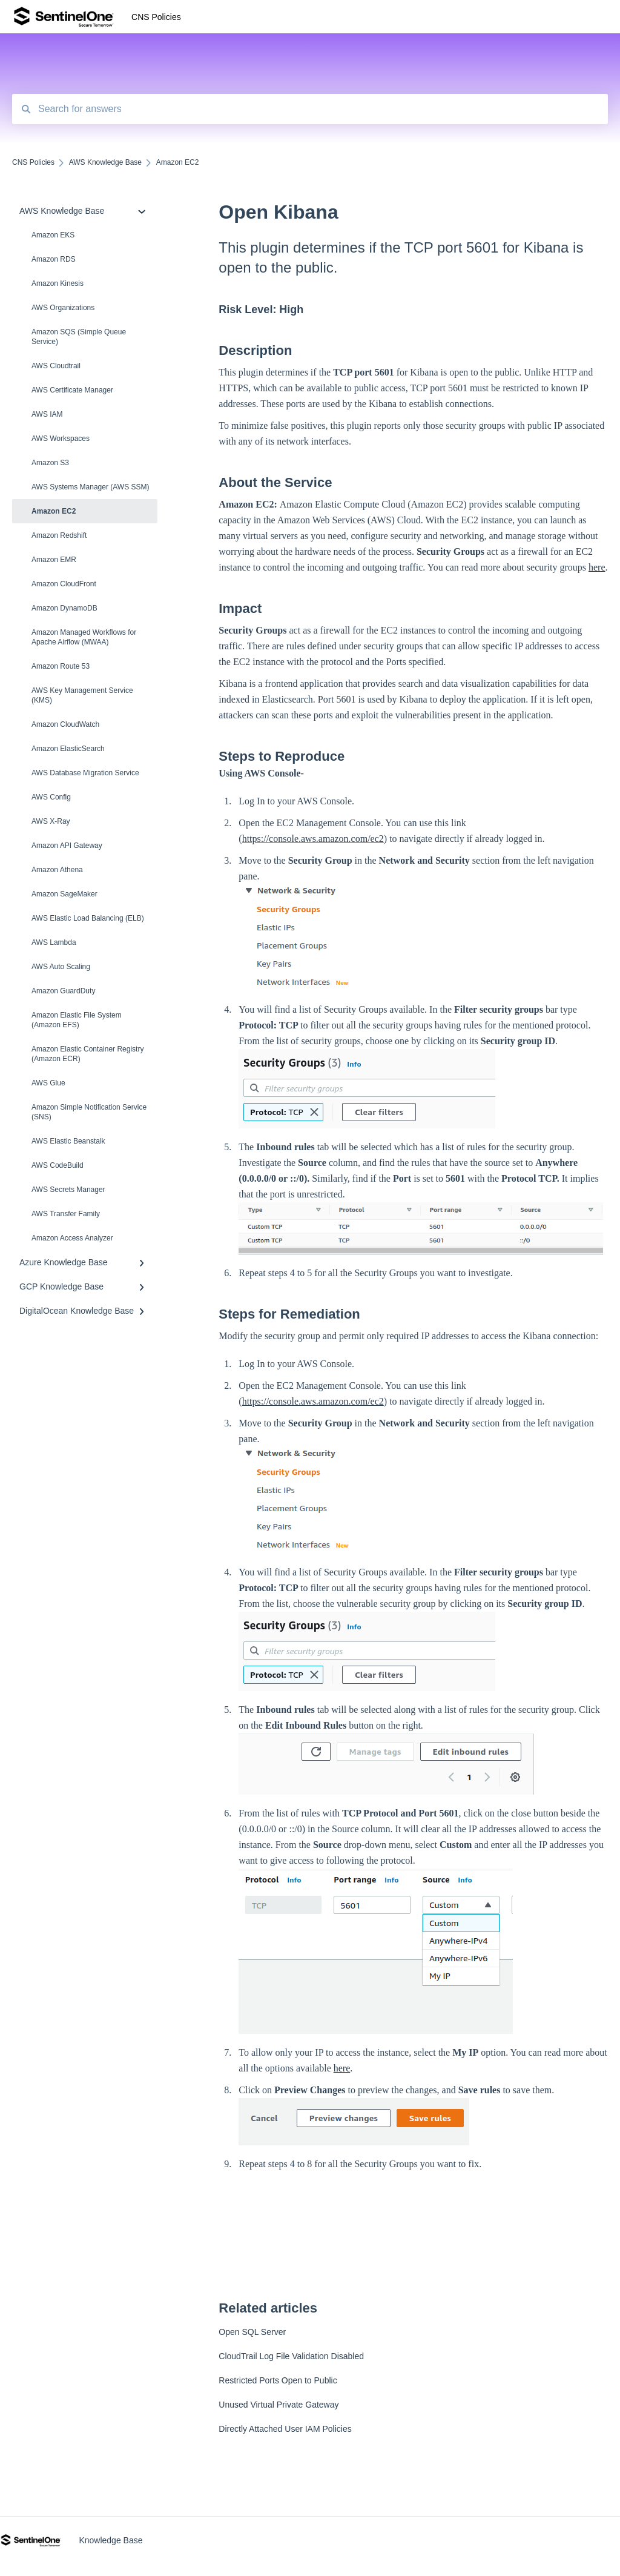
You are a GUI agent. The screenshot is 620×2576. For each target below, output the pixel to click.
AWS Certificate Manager (72, 390)
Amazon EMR (53, 559)
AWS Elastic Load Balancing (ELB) (87, 918)
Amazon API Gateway (66, 845)
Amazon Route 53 (60, 666)
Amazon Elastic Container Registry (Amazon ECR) (87, 1054)
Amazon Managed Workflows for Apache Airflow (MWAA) (83, 637)
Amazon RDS (53, 259)
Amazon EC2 (53, 511)
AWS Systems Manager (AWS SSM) (90, 487)
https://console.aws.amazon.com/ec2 (313, 838)
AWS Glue (48, 1083)
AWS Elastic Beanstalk (68, 1141)
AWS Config (51, 797)
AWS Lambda (53, 942)
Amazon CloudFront (63, 584)
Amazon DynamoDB (64, 608)
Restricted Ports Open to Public (278, 2380)
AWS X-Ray (50, 821)
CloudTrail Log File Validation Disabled (291, 2356)
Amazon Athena (57, 870)
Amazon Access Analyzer (72, 1238)
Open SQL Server (252, 2332)
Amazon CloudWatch (65, 724)
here (597, 567)
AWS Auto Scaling (60, 966)
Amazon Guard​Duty (63, 991)
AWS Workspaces (60, 438)
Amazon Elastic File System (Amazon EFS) (76, 1020)
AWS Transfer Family (65, 1214)
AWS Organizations (62, 307)
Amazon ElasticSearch (68, 748)
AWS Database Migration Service (85, 773)
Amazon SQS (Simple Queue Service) (78, 337)
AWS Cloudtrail (56, 366)
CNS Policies (156, 17)
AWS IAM (47, 414)
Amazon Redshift (59, 535)
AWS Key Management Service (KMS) (82, 695)
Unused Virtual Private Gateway (278, 2404)
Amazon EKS (52, 235)
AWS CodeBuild (57, 1165)
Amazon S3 (50, 463)
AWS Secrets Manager (68, 1189)
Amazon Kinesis (57, 283)
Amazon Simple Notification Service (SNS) (89, 1112)
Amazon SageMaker (64, 894)
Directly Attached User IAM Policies (285, 2429)
